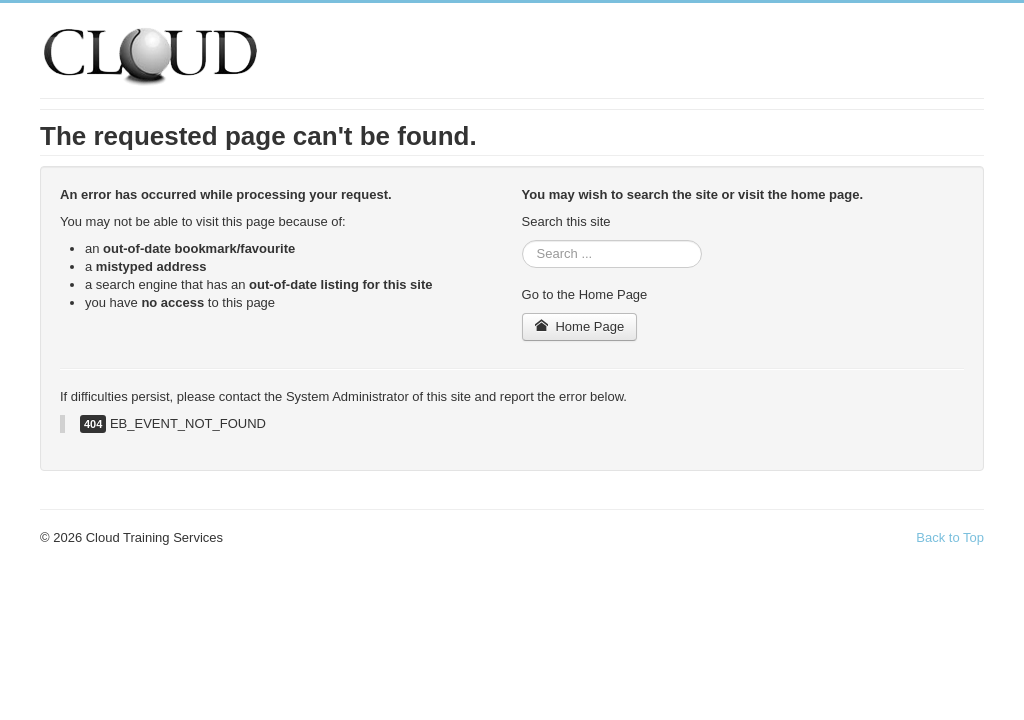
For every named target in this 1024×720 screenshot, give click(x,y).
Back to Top (950, 537)
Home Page (580, 326)
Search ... (522, 240)
